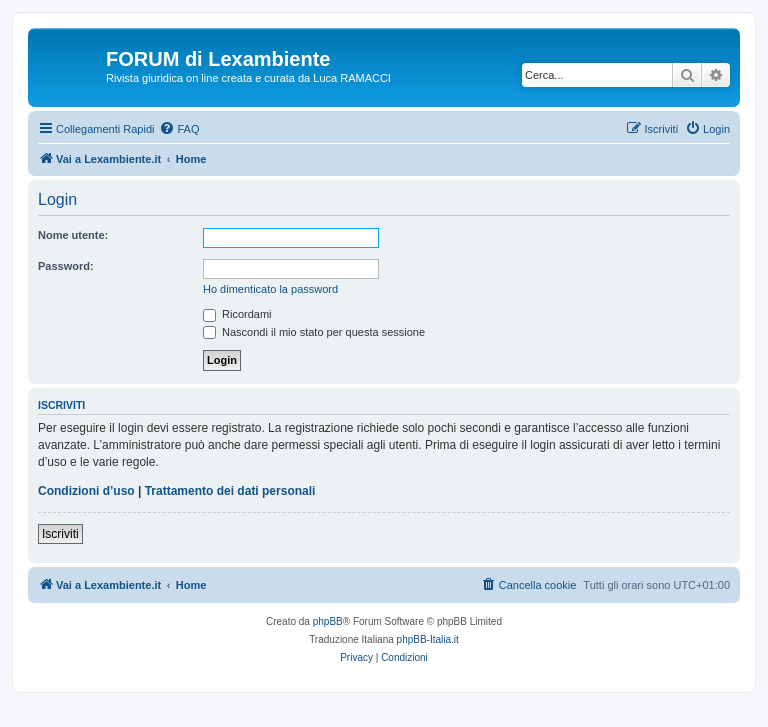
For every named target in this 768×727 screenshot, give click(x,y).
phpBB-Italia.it (428, 639)
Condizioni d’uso (86, 491)
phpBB (328, 621)
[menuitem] (179, 129)
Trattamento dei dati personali (230, 491)
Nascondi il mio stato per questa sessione (314, 332)
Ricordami (237, 314)
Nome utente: (73, 235)
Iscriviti (60, 534)
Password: (66, 266)
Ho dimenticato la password (270, 289)
